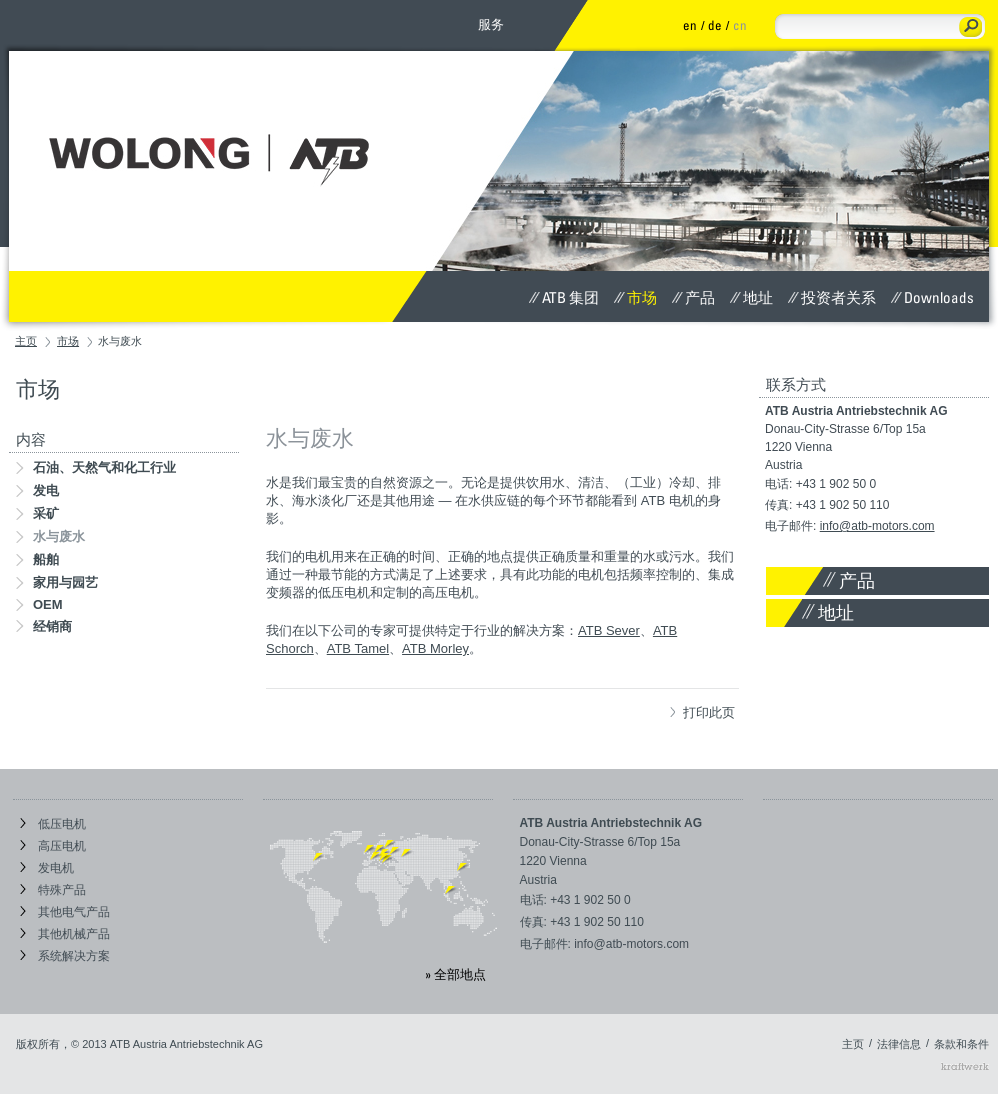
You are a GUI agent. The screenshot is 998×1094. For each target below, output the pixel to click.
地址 (751, 297)
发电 (37, 490)
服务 (491, 24)
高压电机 (53, 846)
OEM (39, 604)
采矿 (37, 513)
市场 (635, 297)
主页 (26, 341)
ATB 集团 (564, 297)
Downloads (932, 297)
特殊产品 (53, 890)
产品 (693, 297)
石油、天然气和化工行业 (96, 467)
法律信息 (899, 1044)
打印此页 (702, 712)
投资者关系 (832, 297)
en (690, 25)
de (715, 25)
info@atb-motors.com (877, 526)
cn (740, 25)
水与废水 (50, 536)
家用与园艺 (57, 582)
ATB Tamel (358, 648)
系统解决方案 (65, 956)
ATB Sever (609, 630)
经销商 (44, 626)
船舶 (37, 559)
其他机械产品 (65, 934)
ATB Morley (435, 648)
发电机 (47, 868)
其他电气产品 (65, 912)
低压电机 (53, 824)
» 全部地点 (455, 974)
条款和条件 (961, 1044)
